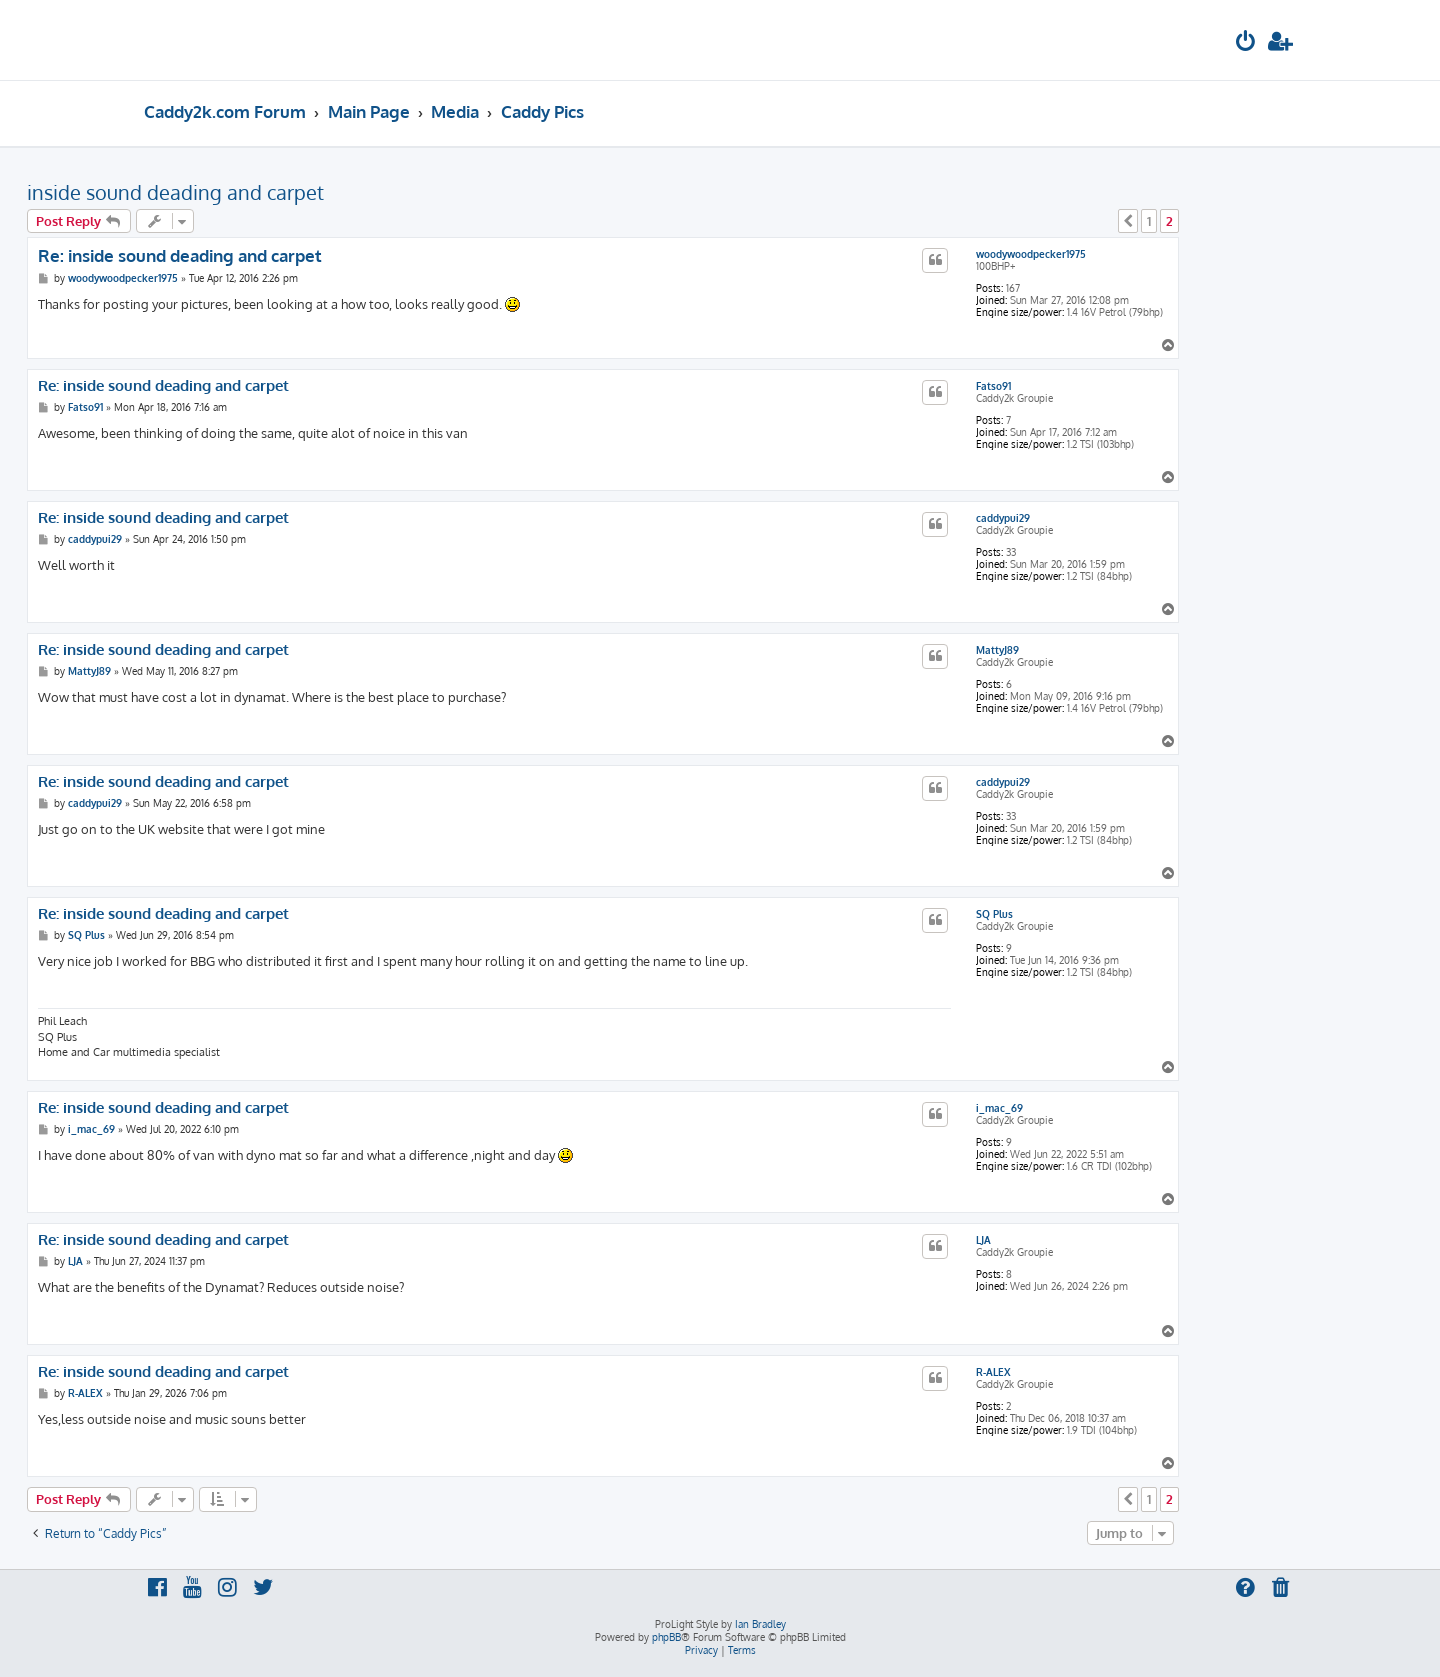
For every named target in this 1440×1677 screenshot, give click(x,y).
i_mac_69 (999, 1108)
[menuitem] (1246, 43)
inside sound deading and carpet (175, 192)
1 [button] (1149, 221)
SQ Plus (994, 914)
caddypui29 (1003, 518)
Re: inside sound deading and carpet (180, 255)
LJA (983, 1240)
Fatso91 (993, 386)
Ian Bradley (760, 1624)
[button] (1128, 221)
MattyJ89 (997, 650)
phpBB (666, 1637)
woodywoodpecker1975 (1031, 254)
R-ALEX (993, 1372)
